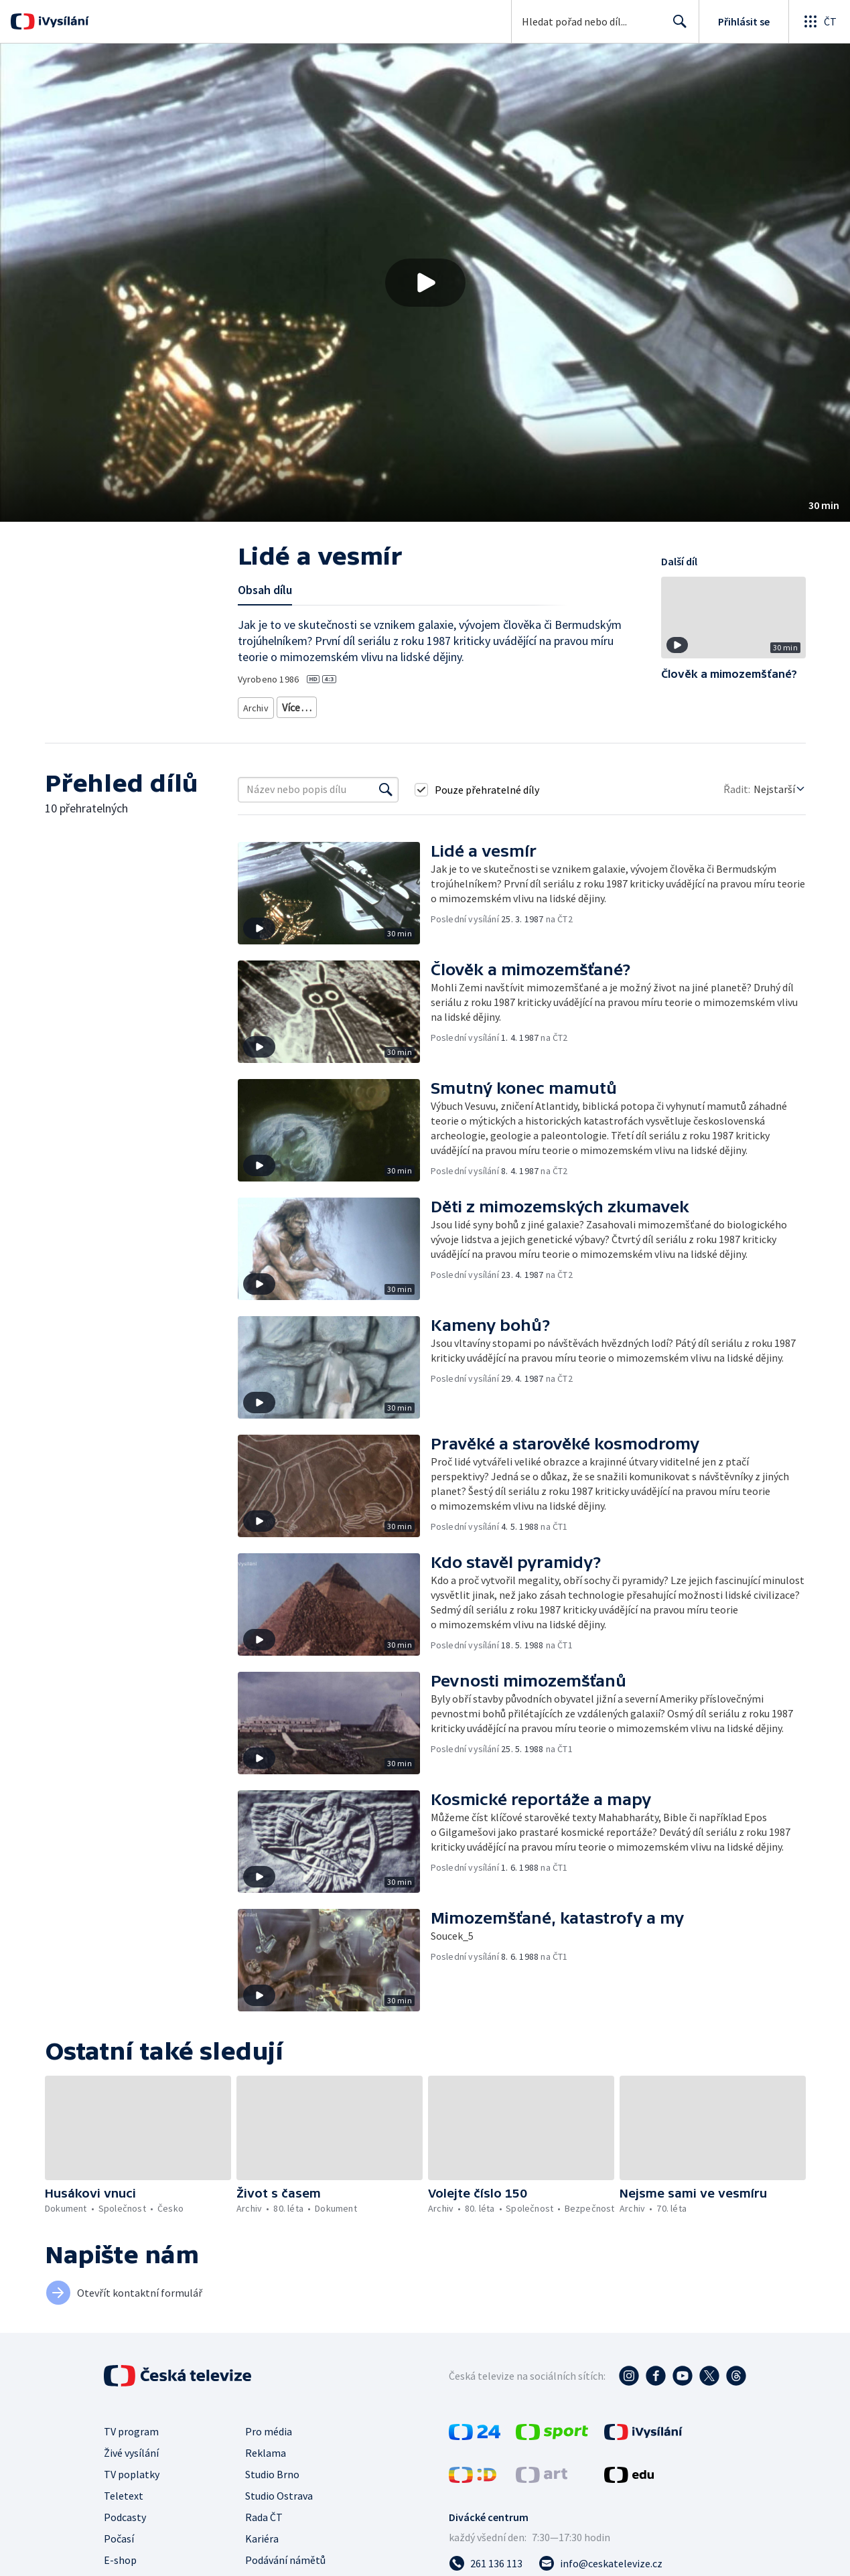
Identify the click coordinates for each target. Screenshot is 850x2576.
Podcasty (125, 2512)
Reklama (265, 2448)
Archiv (257, 705)
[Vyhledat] (386, 785)
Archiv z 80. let (312, 705)
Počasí (119, 2534)
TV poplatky (131, 2469)
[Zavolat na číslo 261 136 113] (485, 2559)
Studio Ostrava (279, 2491)
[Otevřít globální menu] (819, 21)
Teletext (123, 2491)
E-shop (120, 2555)
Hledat (676, 26)
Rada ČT (264, 2512)
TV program (131, 2426)
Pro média (268, 2426)
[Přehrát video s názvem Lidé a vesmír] (425, 283)
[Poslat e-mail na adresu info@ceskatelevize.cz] (600, 2559)
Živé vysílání (131, 2448)
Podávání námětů (285, 2555)
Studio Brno (272, 2469)
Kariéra (262, 2534)
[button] (425, 283)
